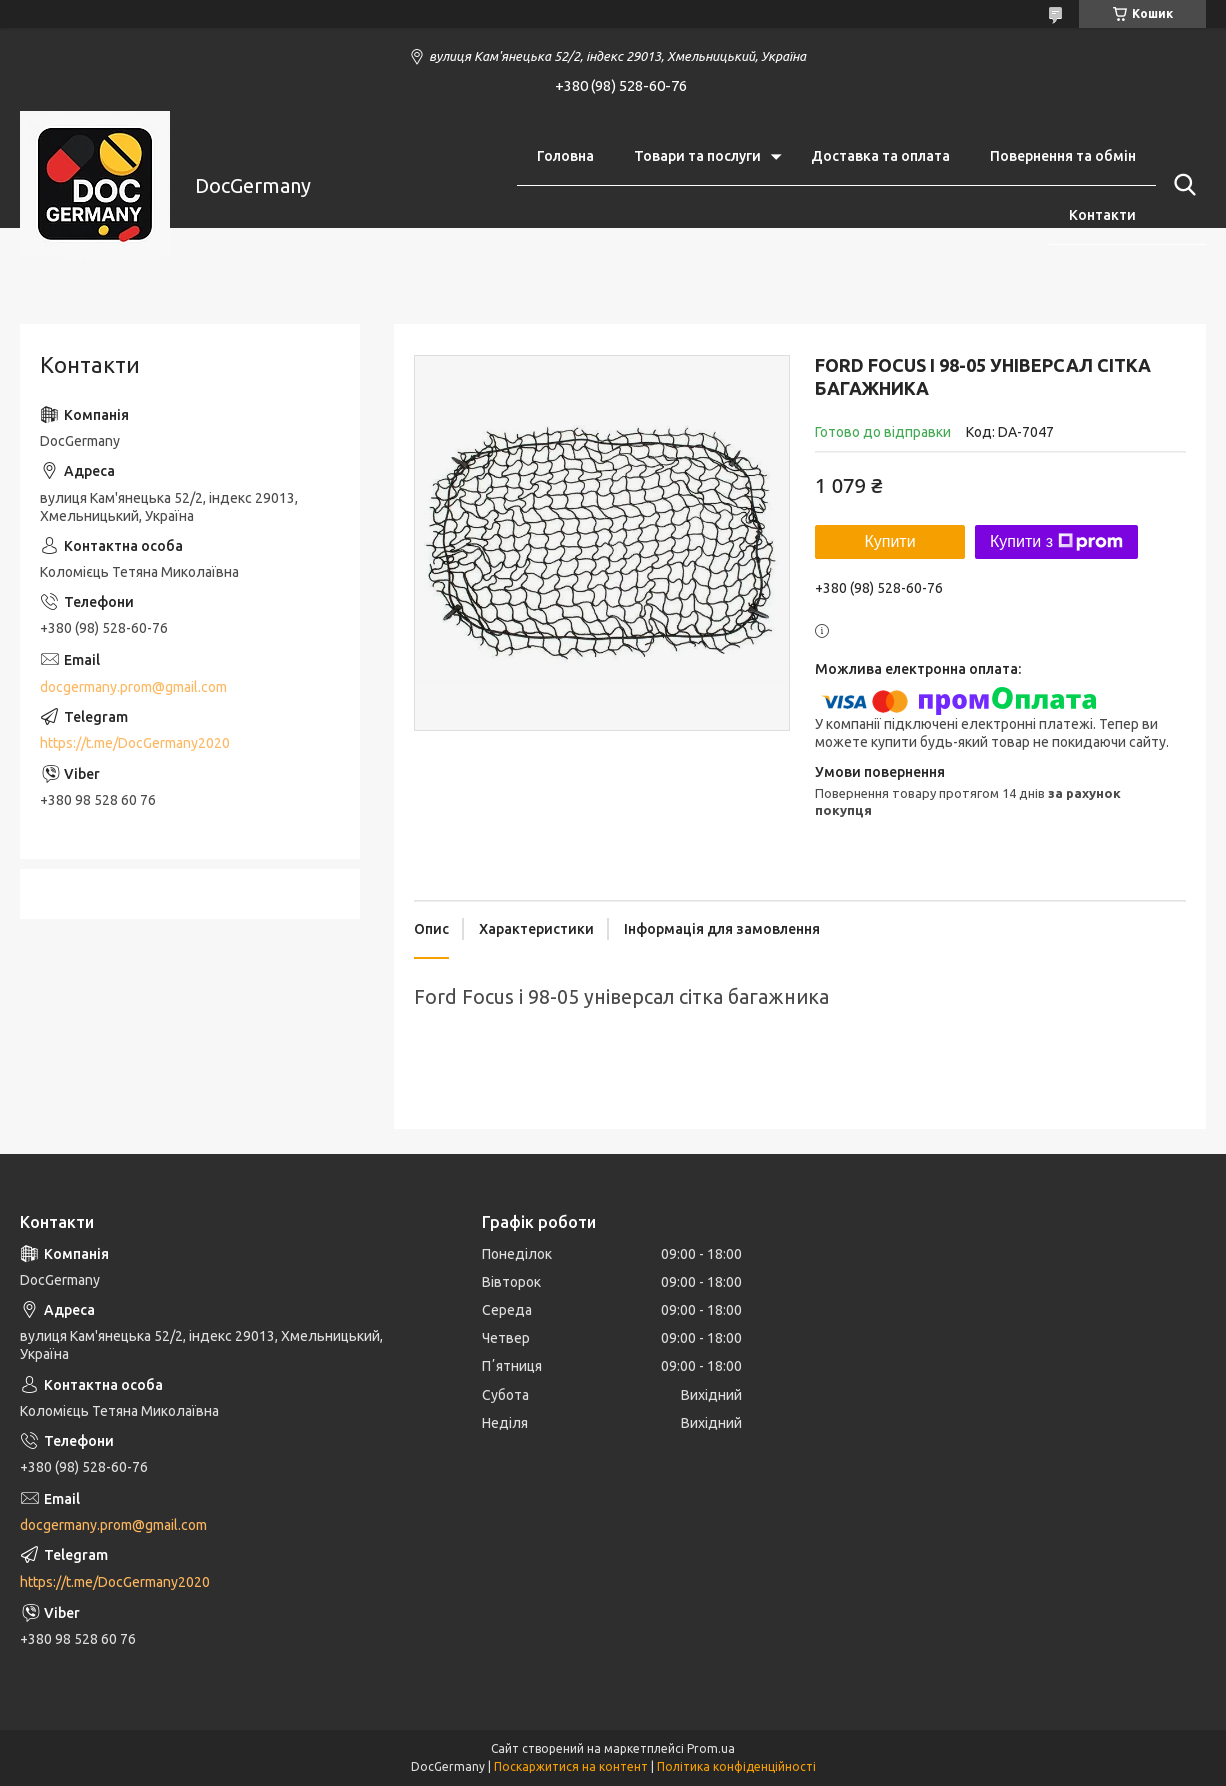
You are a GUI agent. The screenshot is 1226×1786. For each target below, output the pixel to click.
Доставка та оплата (880, 156)
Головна (565, 156)
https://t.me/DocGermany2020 (135, 743)
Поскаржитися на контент (571, 1766)
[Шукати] (1181, 185)
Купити (889, 541)
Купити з (1056, 542)
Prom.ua (711, 1748)
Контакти (1102, 215)
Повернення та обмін (1063, 156)
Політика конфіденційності (736, 1766)
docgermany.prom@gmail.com (133, 687)
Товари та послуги (697, 156)
